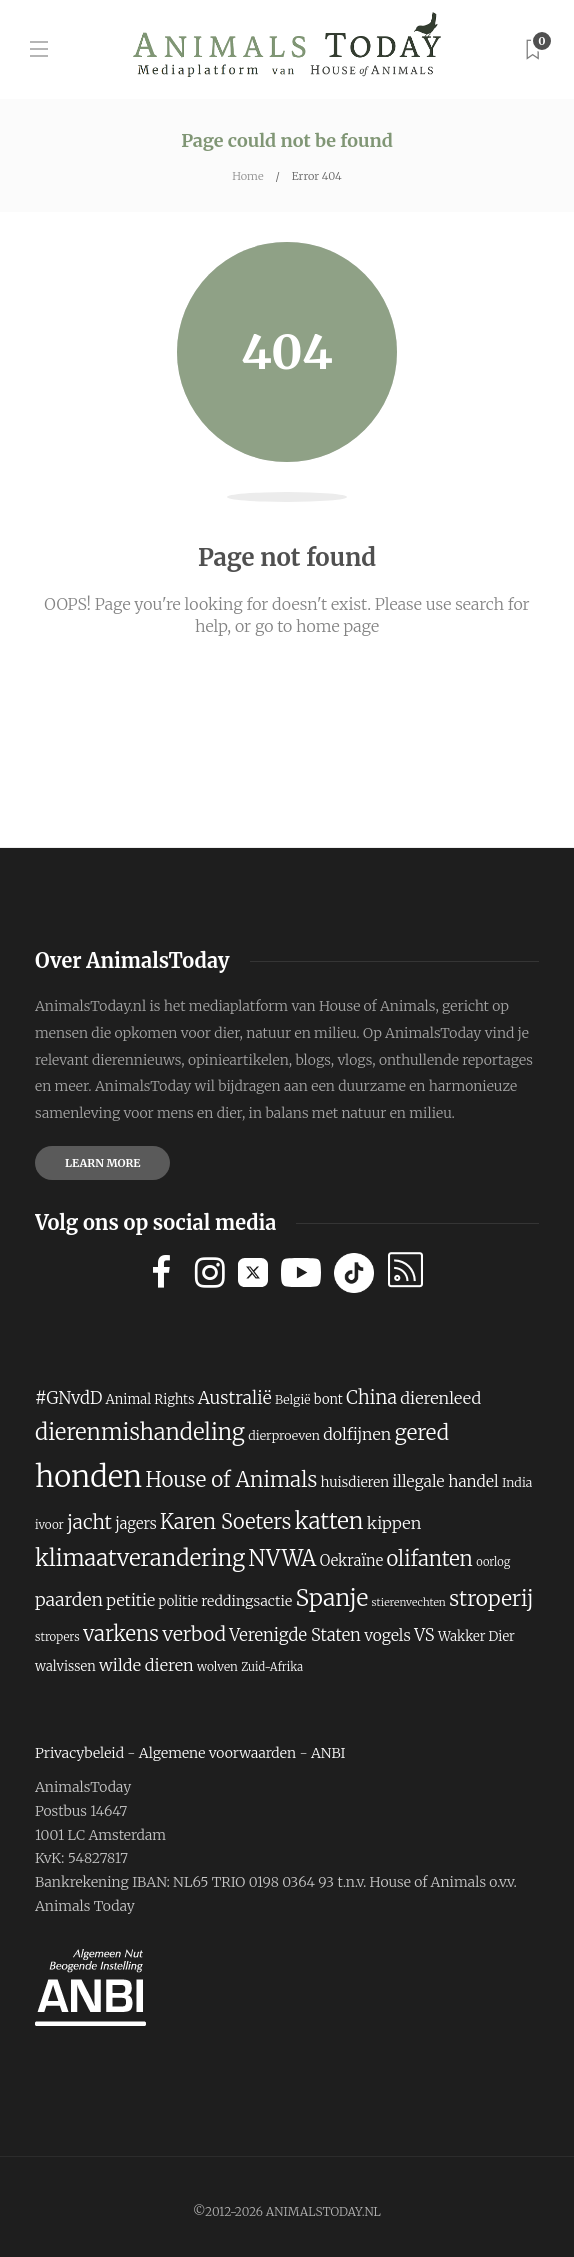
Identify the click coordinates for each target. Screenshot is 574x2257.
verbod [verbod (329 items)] (194, 1634)
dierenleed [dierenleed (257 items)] (440, 1398)
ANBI (328, 1753)
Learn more (102, 1163)
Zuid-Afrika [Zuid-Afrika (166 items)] (272, 1667)
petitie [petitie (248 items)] (130, 1600)
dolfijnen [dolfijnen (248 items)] (357, 1434)
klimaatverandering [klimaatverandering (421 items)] (140, 1558)
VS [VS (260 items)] (424, 1635)
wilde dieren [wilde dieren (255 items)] (146, 1665)
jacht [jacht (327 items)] (89, 1522)
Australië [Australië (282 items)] (235, 1398)
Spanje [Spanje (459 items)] (332, 1597)
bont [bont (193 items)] (328, 1399)
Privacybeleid (79, 1753)
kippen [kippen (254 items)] (394, 1523)
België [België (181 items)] (293, 1399)
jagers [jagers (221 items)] (135, 1524)
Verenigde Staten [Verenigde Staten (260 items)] (295, 1635)
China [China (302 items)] (371, 1397)
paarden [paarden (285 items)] (69, 1600)
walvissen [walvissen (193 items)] (65, 1666)
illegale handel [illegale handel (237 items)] (445, 1481)
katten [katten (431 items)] (329, 1521)
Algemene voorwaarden (217, 1753)
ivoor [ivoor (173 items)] (49, 1524)
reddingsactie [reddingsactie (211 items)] (246, 1601)
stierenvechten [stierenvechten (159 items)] (409, 1602)
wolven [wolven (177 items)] (217, 1666)
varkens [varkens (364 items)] (121, 1634)
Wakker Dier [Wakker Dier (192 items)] (476, 1636)
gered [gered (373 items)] (422, 1433)
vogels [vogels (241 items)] (387, 1635)
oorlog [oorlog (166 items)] (493, 1562)
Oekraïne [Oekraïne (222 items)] (351, 1561)
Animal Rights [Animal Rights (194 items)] (150, 1399)
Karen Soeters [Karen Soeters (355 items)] (225, 1521)
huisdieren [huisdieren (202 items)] (355, 1482)
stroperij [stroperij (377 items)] (491, 1598)
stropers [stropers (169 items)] (57, 1637)
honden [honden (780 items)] (88, 1476)
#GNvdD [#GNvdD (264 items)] (68, 1398)
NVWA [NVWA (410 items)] (283, 1558)
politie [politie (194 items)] (178, 1601)
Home (247, 176)
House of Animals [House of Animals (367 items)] (231, 1480)
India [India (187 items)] (517, 1482)
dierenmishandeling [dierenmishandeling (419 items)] (140, 1432)
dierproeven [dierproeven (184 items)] (284, 1435)
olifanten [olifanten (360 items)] (429, 1559)
